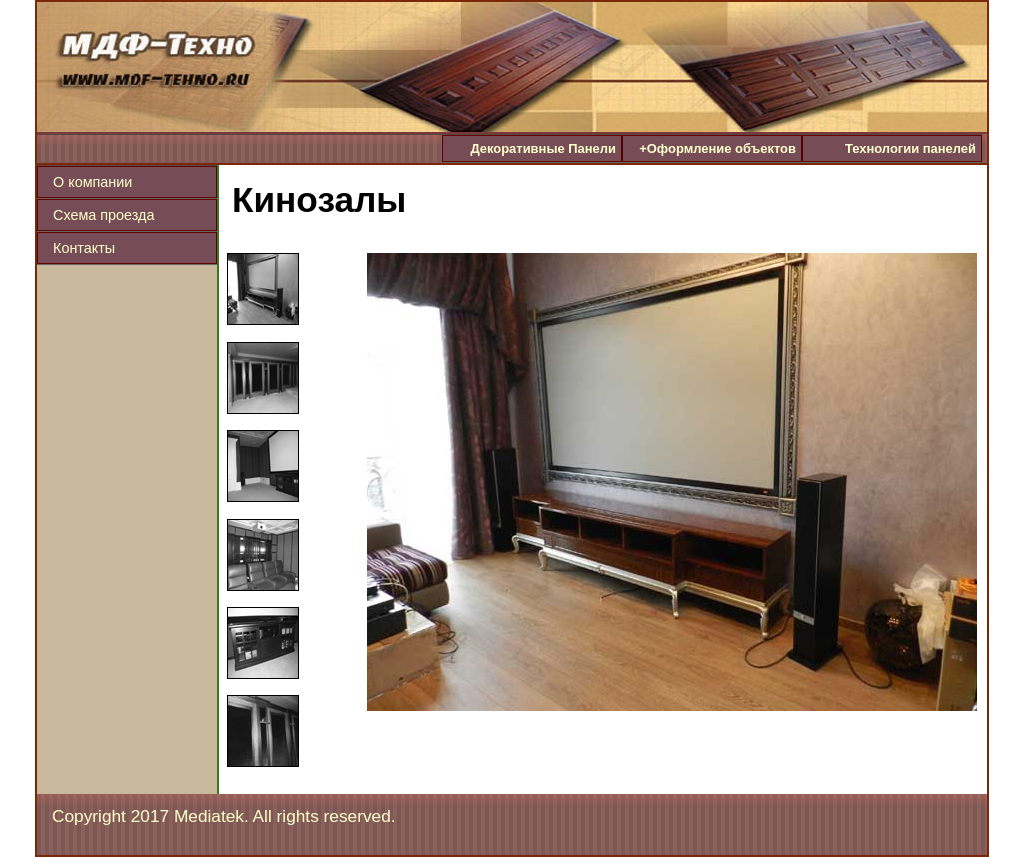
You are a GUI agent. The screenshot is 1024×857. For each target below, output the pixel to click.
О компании (92, 182)
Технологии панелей (910, 148)
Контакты (84, 248)
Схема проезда (104, 215)
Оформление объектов (717, 148)
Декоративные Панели (543, 148)
